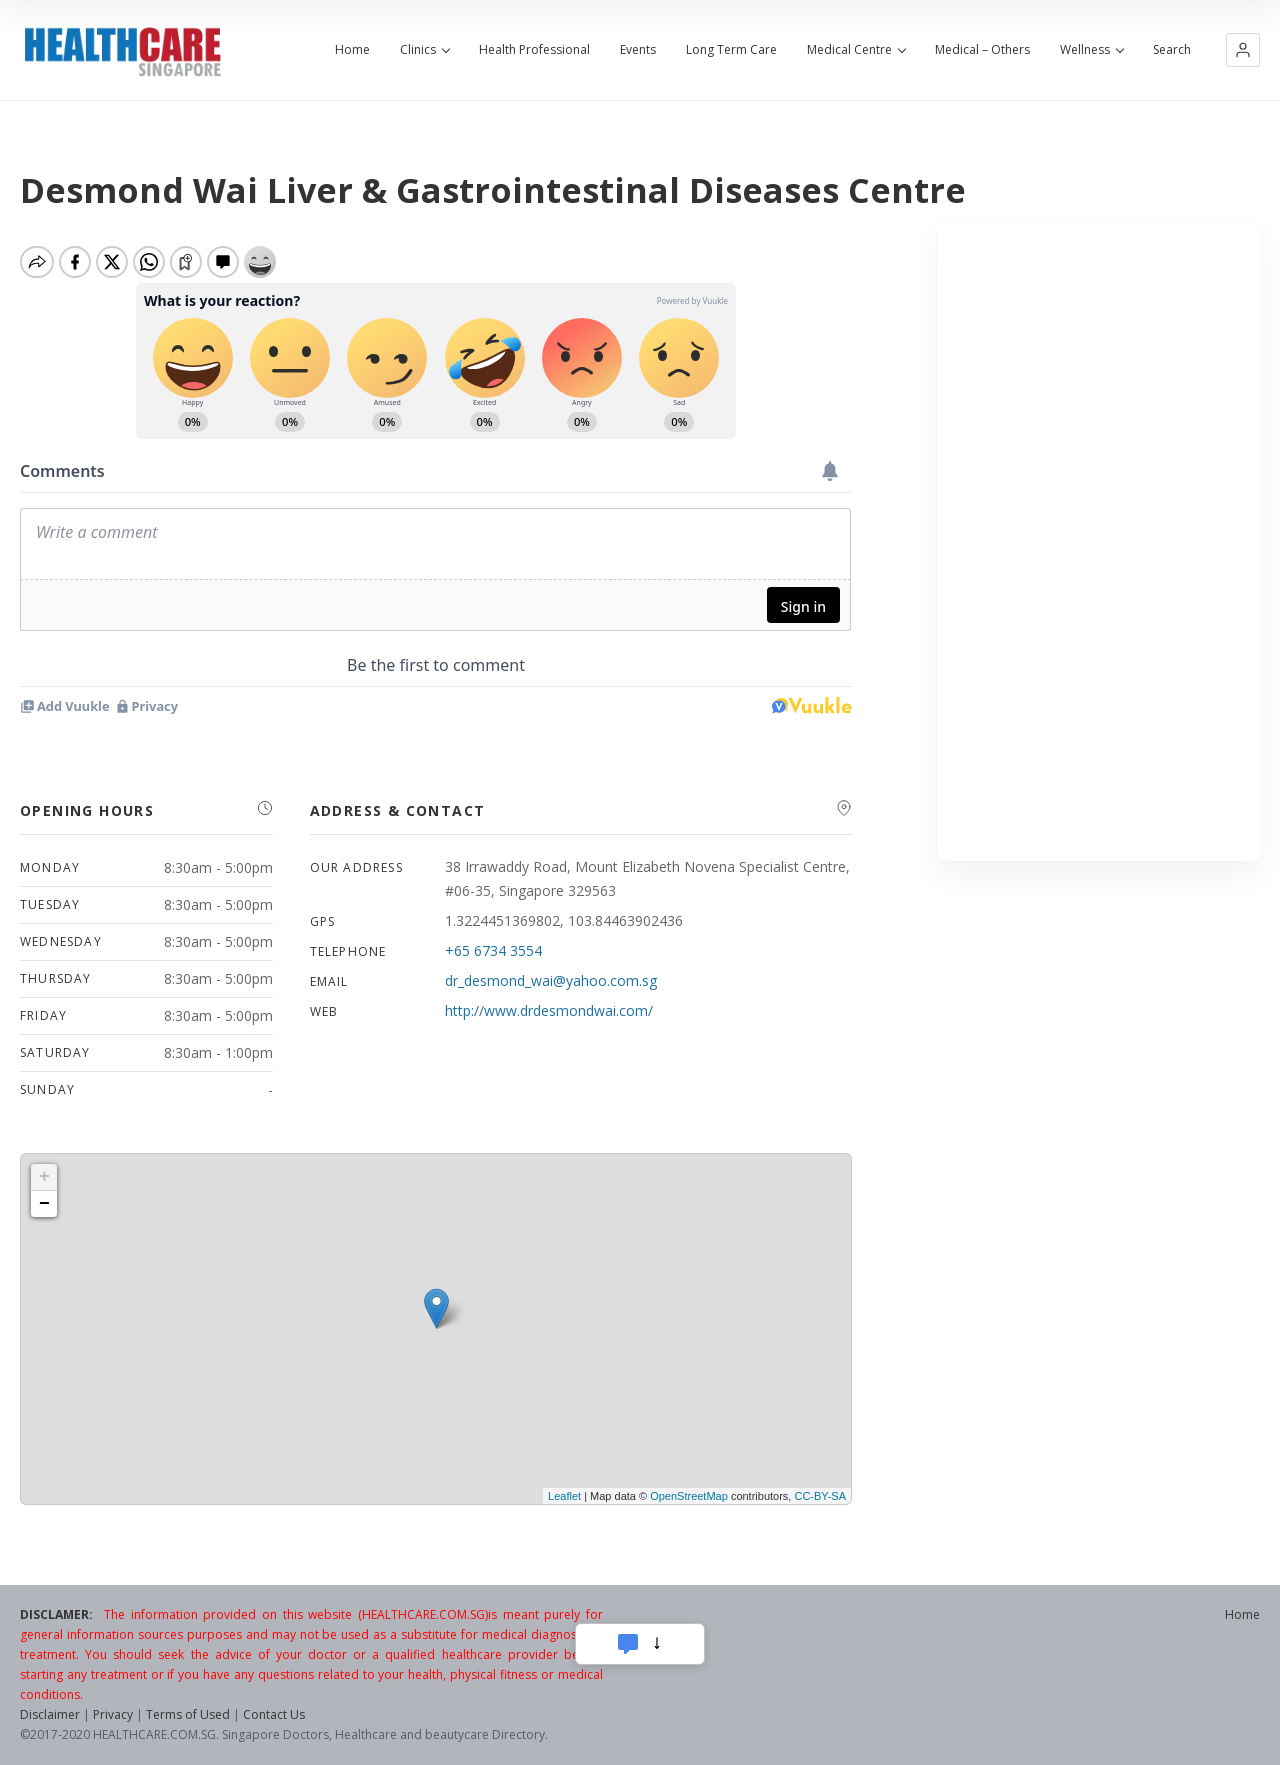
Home (352, 50)
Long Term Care (731, 50)
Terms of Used (188, 1714)
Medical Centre (856, 50)
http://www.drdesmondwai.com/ (549, 1010)
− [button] (44, 1204)
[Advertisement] (1098, 541)
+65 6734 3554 (493, 950)
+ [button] (44, 1177)
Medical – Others (982, 50)
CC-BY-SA (820, 1496)
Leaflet (564, 1496)
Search (1172, 50)
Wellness (1091, 50)
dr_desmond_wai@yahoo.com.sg (551, 980)
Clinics (424, 50)
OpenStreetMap (689, 1496)
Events (638, 50)
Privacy (113, 1714)
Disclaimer (50, 1714)
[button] (1243, 50)
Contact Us (274, 1714)
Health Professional (534, 50)
